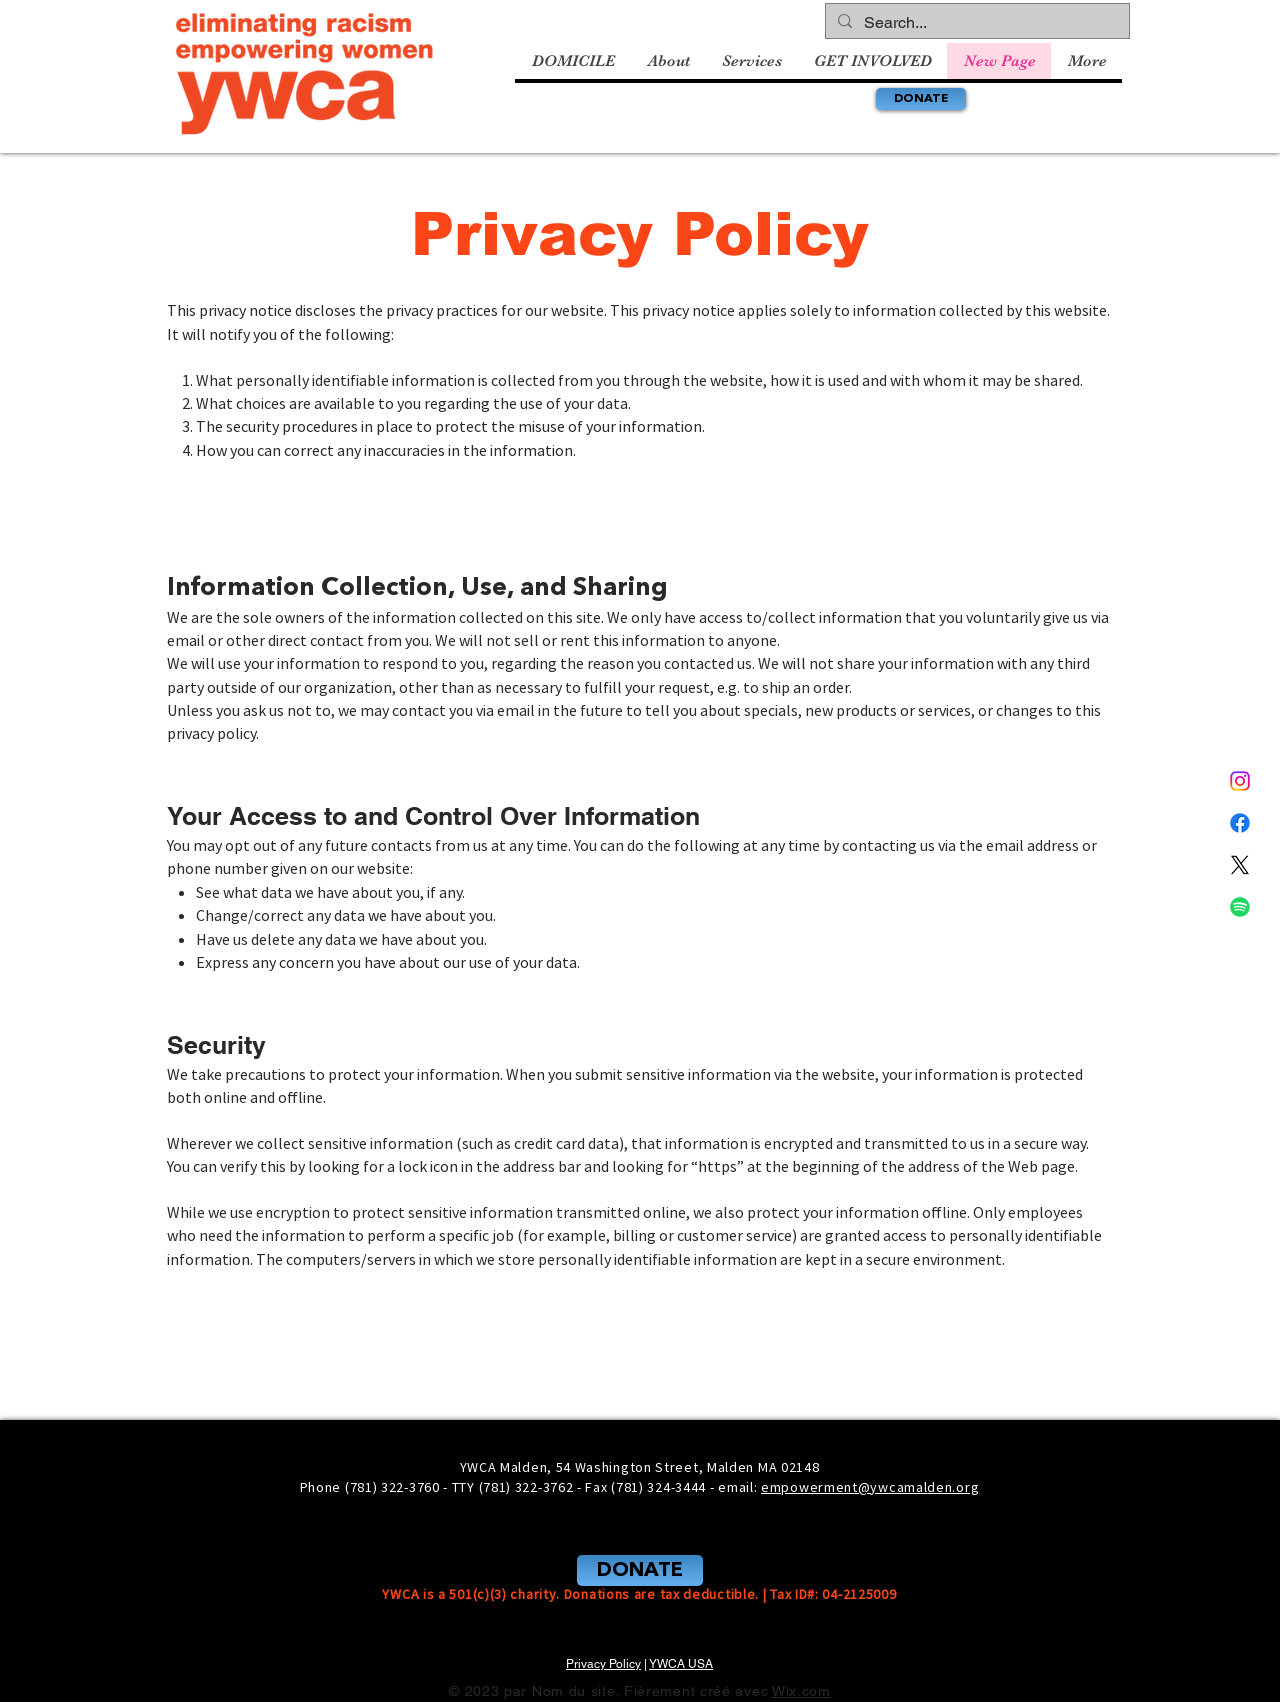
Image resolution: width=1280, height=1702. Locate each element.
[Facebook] (1240, 823)
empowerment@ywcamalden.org (870, 1487)
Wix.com (801, 1691)
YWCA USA (681, 1664)
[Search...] (975, 23)
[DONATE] (921, 99)
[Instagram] (1240, 781)
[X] (1240, 865)
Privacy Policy (603, 1664)
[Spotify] (1240, 907)
